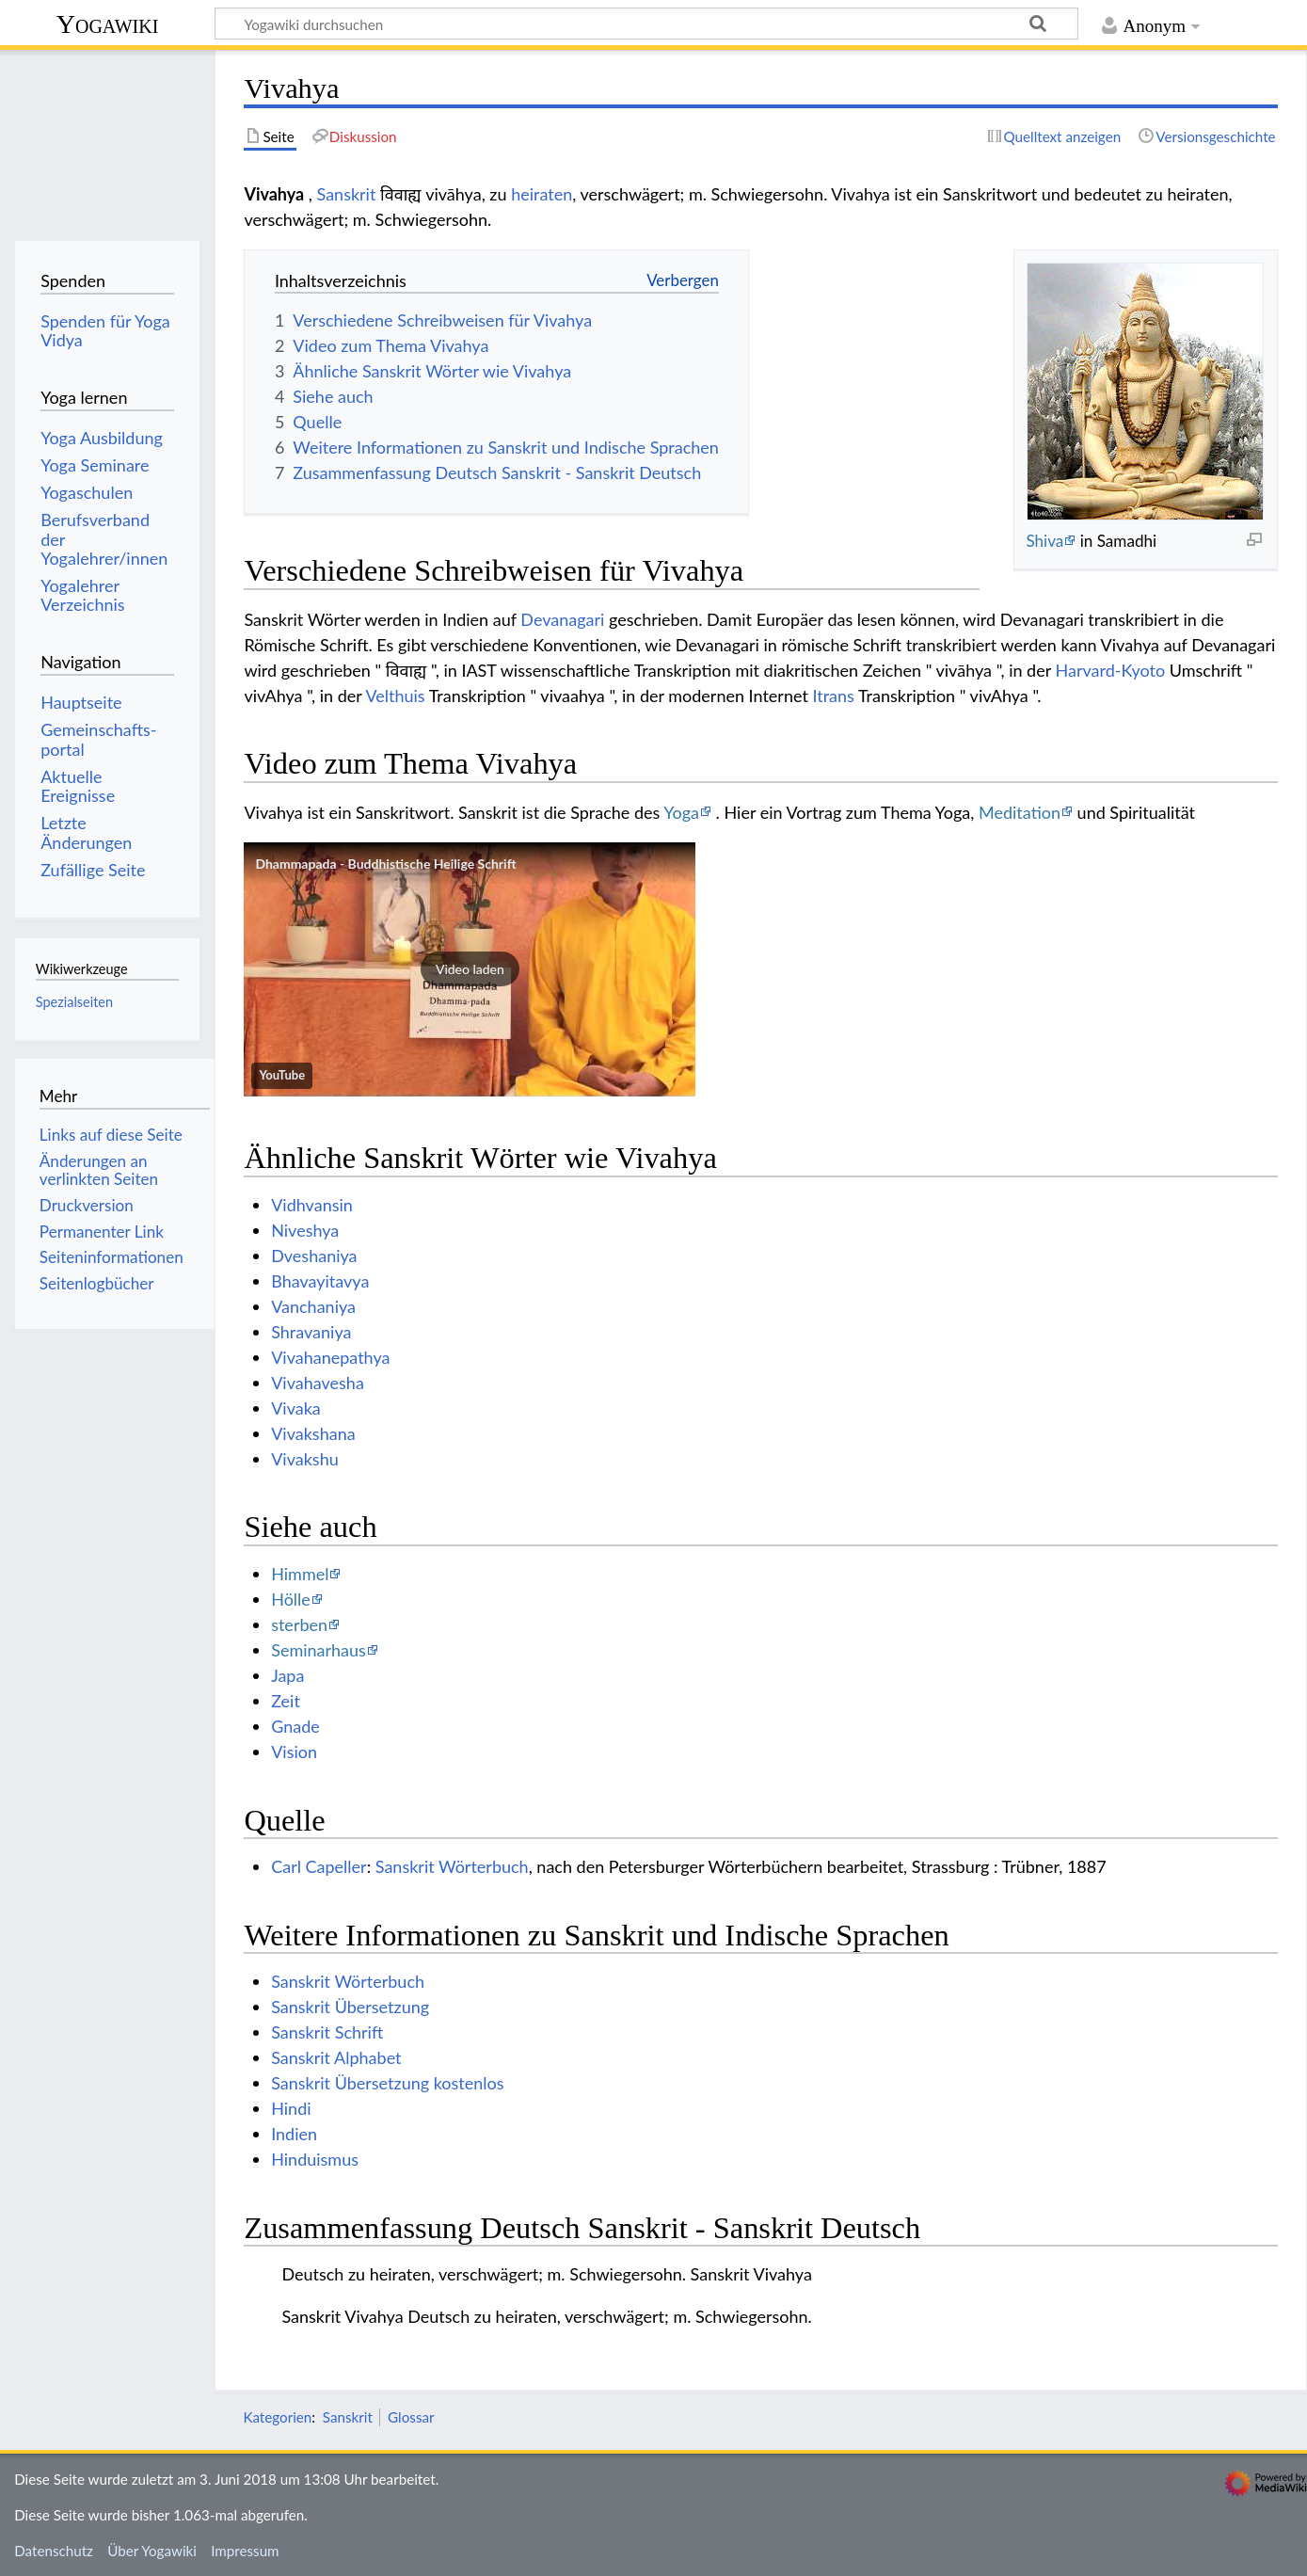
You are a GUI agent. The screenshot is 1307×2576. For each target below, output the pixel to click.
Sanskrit (346, 194)
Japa (287, 1675)
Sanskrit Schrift (327, 2032)
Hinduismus (315, 2159)
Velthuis (394, 695)
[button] (469, 969)
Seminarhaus (318, 1650)
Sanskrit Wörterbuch (452, 1866)
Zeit (285, 1700)
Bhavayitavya (320, 1281)
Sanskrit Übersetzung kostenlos (387, 2082)
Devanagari (562, 619)
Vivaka (296, 1408)
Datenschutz (53, 2550)
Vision (294, 1751)
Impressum (245, 2550)
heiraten (541, 194)
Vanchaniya (313, 1306)
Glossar (411, 2416)
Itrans (832, 695)
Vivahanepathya (330, 1357)
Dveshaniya (314, 1255)
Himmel (299, 1573)
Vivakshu (305, 1458)
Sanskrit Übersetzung (350, 2006)
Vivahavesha (317, 1382)
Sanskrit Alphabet (336, 2057)
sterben (299, 1624)
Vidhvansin (312, 1204)
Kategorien (277, 2416)
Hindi (291, 2108)
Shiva (1044, 541)
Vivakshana (313, 1433)
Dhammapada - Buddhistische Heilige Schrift (385, 864)
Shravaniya (311, 1331)
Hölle (291, 1599)
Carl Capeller (319, 1866)
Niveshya (305, 1230)
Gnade (295, 1726)
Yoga (681, 812)
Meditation (1019, 812)
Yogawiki (107, 24)
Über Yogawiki (152, 2550)
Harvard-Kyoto (1111, 670)
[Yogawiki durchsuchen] (646, 23)
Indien (294, 2133)
